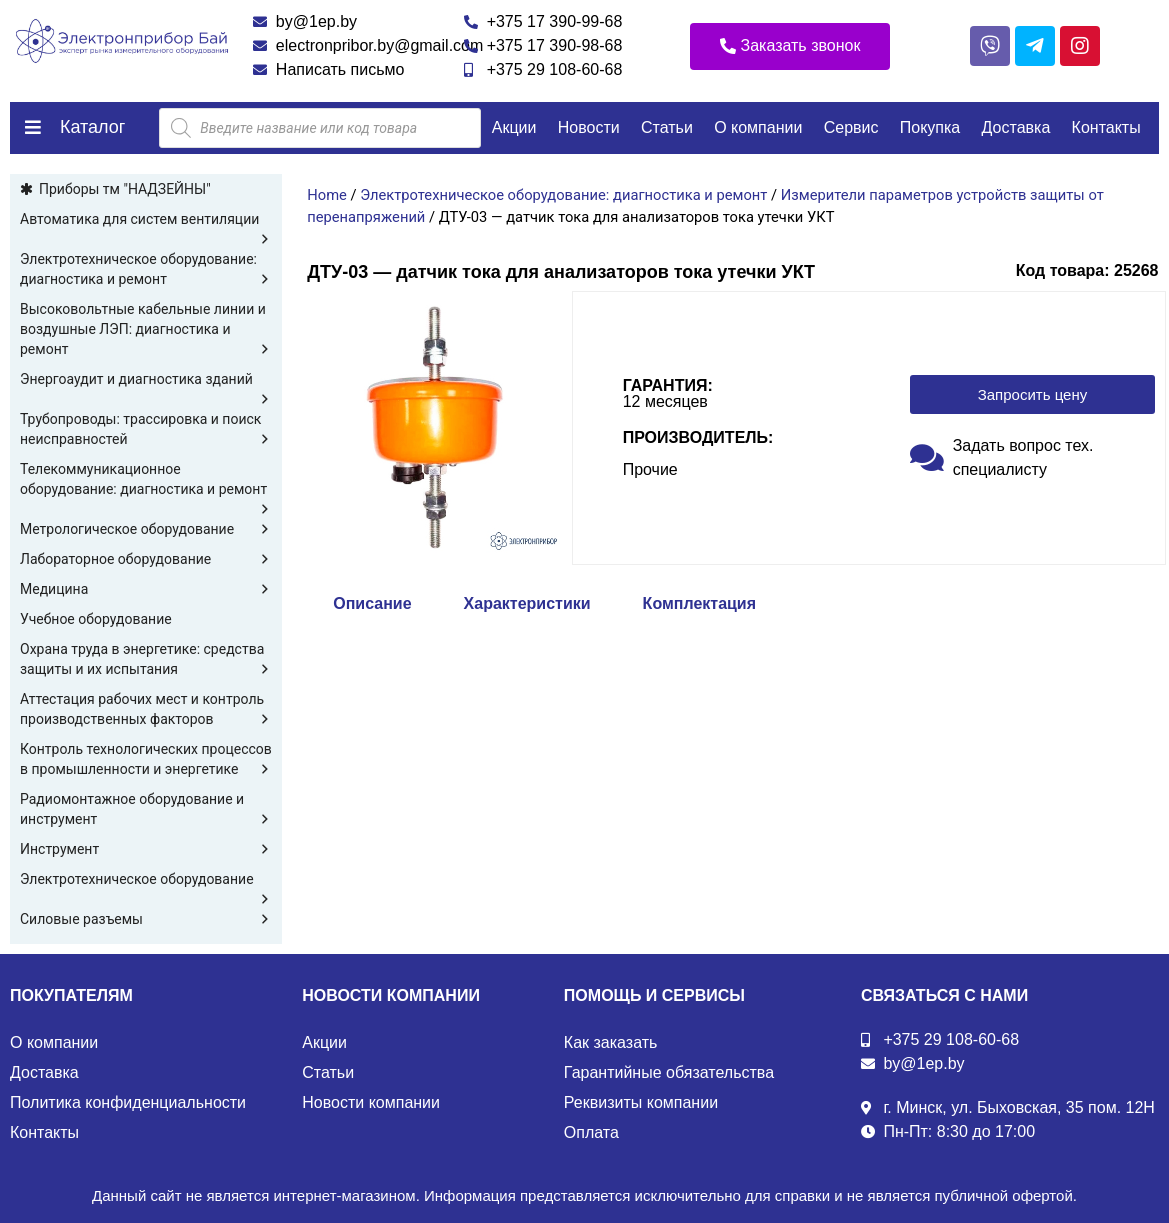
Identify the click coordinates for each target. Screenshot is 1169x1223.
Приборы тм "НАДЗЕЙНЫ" (125, 189)
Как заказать (611, 1042)
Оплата (591, 1132)
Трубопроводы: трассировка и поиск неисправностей (146, 430)
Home (327, 195)
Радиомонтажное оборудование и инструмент (146, 810)
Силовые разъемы (146, 919)
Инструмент (146, 849)
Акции (514, 127)
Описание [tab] (372, 603)
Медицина (146, 589)
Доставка (1016, 127)
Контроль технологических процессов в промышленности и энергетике (146, 760)
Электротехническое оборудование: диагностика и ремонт (146, 270)
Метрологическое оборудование (146, 529)
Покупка (930, 127)
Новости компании (371, 1102)
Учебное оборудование (96, 619)
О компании (758, 127)
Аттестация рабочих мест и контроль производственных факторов (146, 710)
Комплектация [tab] (699, 603)
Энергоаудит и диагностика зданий (146, 380)
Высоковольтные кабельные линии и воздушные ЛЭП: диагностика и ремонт (146, 330)
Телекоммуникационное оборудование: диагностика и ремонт (146, 480)
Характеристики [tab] (527, 603)
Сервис (851, 127)
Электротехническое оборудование (146, 880)
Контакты (1106, 127)
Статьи (667, 127)
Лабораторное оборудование (146, 559)
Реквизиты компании (641, 1102)
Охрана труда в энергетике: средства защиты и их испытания (146, 660)
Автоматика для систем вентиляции (146, 220)
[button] (790, 46)
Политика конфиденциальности (128, 1102)
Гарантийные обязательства (669, 1072)
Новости (589, 127)
